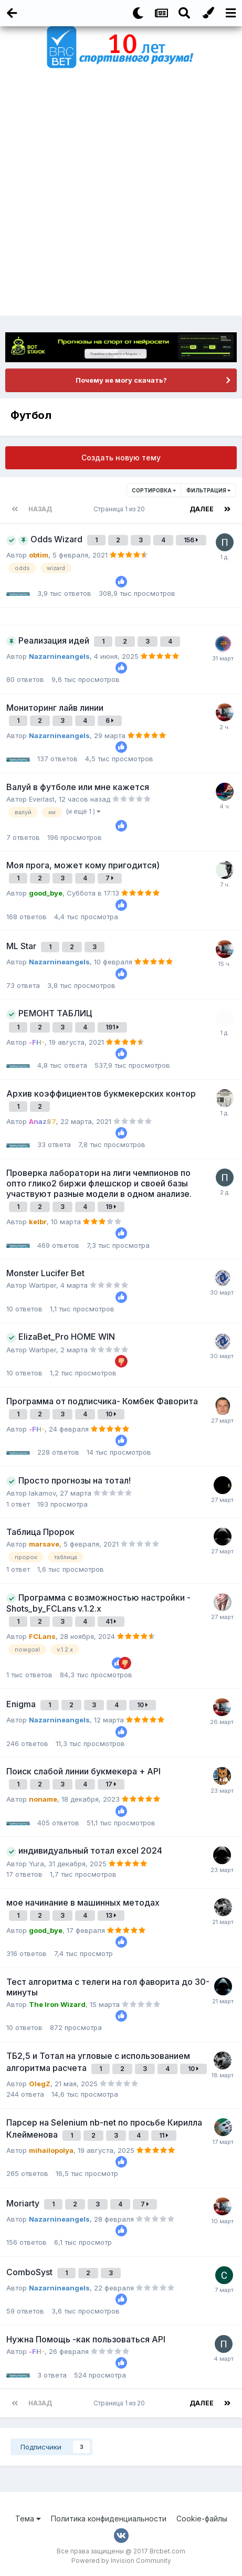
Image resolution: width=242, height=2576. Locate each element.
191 (112, 1027)
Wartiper (42, 1285)
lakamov (42, 1493)
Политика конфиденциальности (108, 2518)
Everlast (42, 799)
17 (111, 1784)
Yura (36, 1863)
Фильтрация (208, 490)
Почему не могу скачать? (121, 380)
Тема (28, 2518)
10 (111, 1414)
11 (164, 2135)
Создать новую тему (121, 457)
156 (191, 540)
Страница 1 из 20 (120, 509)
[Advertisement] (121, 194)
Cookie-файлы (201, 2518)
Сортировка (154, 490)
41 (111, 1621)
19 (111, 1207)
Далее (202, 509)
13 (111, 1915)
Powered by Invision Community (121, 2560)
